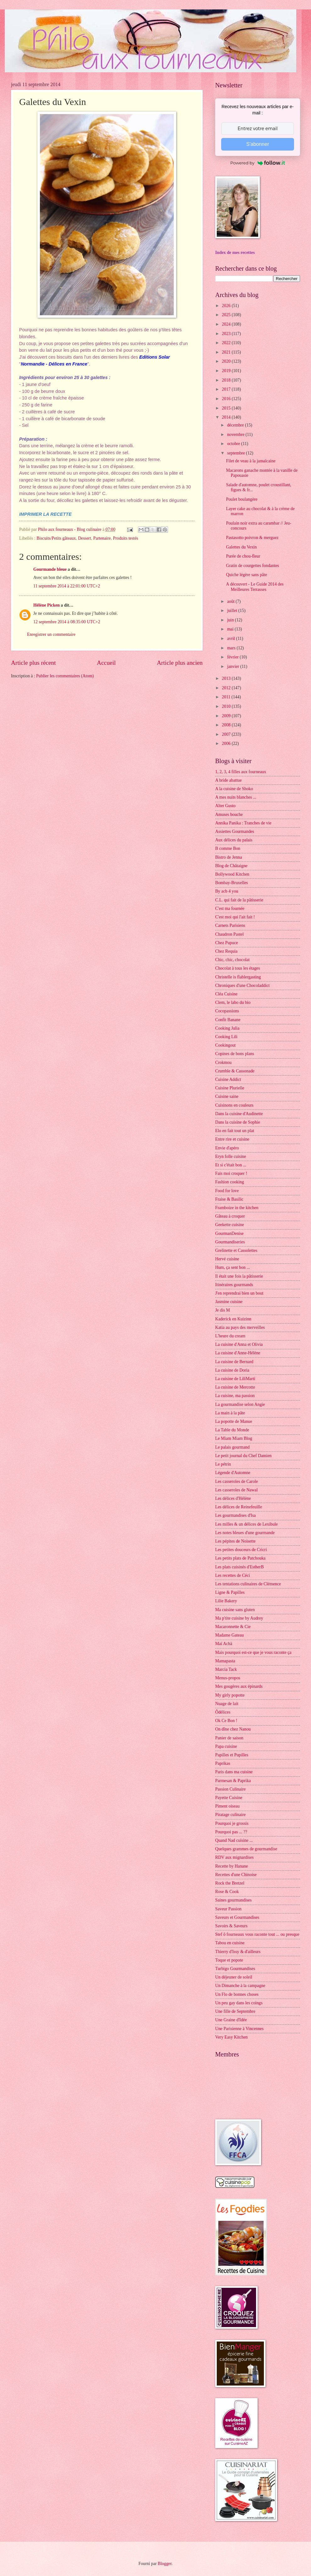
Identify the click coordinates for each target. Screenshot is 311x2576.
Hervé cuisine (227, 1259)
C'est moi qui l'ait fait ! (235, 917)
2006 (227, 743)
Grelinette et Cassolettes (236, 1250)
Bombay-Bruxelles (231, 882)
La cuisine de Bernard (234, 1361)
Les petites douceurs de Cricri (241, 1549)
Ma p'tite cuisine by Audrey (239, 1618)
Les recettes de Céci (232, 1575)
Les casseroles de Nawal (236, 1490)
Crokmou (223, 1062)
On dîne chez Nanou (233, 1729)
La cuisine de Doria (232, 1370)
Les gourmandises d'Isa (235, 1515)
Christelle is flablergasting (238, 977)
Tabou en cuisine (229, 1942)
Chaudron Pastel (229, 934)
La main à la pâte (230, 1413)
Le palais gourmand (232, 1447)
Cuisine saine (226, 1096)
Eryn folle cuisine (230, 1156)
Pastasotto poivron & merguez (252, 537)
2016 (227, 398)
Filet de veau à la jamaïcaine (250, 461)
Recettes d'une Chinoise (236, 1874)
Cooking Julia (227, 1028)
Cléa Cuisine (226, 994)
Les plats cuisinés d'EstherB (239, 1567)
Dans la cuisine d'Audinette (239, 1113)
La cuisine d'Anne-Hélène (237, 1353)
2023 (227, 333)
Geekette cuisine (229, 1224)
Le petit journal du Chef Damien (243, 1455)
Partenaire (102, 538)
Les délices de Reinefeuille (238, 1507)
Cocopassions (227, 1011)
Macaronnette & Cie (233, 1626)
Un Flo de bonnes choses (237, 1994)
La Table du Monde (232, 1430)
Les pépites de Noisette (235, 1541)
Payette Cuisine (228, 1797)
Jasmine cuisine (229, 1301)
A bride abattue (228, 780)
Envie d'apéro (227, 1148)
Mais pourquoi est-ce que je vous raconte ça (253, 1652)
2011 (227, 697)
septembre (236, 453)
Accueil (106, 662)
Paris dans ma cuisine (234, 1772)
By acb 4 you (226, 891)
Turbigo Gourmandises (235, 1968)
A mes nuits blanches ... (235, 797)
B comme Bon (227, 848)
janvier (233, 666)
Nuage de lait (226, 1703)
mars (232, 648)
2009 (227, 715)
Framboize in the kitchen (237, 1207)
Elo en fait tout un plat (234, 1130)
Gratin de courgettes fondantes (252, 565)
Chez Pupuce (226, 942)
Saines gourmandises (233, 1900)
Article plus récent (33, 662)
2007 (227, 734)
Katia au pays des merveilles (240, 1327)
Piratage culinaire (230, 1814)
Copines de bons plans (234, 1053)
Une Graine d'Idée (231, 2019)
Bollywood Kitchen (232, 874)
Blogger (165, 2563)
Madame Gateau (229, 1635)
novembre (236, 434)
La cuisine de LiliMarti (235, 1378)
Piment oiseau (227, 1806)
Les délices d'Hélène (233, 1498)
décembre (236, 425)
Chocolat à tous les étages (237, 968)
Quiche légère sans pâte (246, 574)
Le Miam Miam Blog (233, 1438)
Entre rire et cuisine (232, 1139)
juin (231, 620)
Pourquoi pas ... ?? (231, 1832)
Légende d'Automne (232, 1472)
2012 (227, 687)
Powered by (257, 162)
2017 (227, 389)
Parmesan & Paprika (233, 1780)
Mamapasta (225, 1661)
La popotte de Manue (233, 1421)
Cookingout (225, 1045)
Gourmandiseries (230, 1242)
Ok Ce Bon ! (226, 1720)
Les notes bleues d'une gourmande (245, 1532)
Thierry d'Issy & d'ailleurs (237, 1951)
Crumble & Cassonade (234, 1071)
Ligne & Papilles (230, 1592)
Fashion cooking (229, 1182)
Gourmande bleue (50, 569)
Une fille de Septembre (235, 2011)
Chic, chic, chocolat (232, 959)
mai (231, 629)
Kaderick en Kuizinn (233, 1319)
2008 (227, 725)
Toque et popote (229, 1960)
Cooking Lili (226, 1036)
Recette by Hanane (231, 1866)
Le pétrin (223, 1464)
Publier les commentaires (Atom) (65, 676)
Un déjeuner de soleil (233, 1977)
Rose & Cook (227, 1891)
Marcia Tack (226, 1669)
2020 (227, 361)
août (231, 601)
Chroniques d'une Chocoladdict (242, 985)
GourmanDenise (229, 1233)
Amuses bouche (229, 814)
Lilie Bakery (226, 1601)
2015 (227, 408)
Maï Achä (223, 1643)
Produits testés (125, 538)
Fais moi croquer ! (231, 1173)
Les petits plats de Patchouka (240, 1558)
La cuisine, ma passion (235, 1395)
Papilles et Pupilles (231, 1755)
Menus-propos (227, 1678)
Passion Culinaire (230, 1789)
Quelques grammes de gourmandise (246, 1849)
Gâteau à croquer (230, 1216)
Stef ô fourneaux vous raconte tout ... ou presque (257, 1934)
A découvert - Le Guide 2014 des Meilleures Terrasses (254, 587)
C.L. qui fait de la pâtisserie (239, 900)
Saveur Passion (228, 1909)
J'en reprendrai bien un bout (239, 1293)
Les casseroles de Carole (236, 1481)
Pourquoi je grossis (231, 1823)
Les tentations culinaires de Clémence (248, 1584)
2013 (227, 678)
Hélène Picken (46, 605)
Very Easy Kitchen (231, 2037)
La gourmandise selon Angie (240, 1404)
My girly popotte (230, 1695)
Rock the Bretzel (229, 1883)
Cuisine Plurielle (229, 1088)
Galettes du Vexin (241, 547)
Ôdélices (222, 1712)
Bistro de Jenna (228, 857)
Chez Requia (226, 951)
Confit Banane (227, 1019)
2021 (227, 352)
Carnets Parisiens (230, 925)
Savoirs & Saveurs (231, 1926)
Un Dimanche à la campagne (240, 1985)
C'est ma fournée (229, 908)
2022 (227, 342)
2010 (227, 706)
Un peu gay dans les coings (239, 2003)
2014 (227, 417)
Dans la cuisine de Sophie (237, 1122)
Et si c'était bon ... (230, 1165)
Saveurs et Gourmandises (237, 1917)
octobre (234, 443)
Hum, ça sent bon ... (232, 1267)
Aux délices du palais (233, 840)
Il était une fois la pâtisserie (239, 1276)
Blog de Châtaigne (231, 865)
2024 (227, 324)
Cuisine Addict (228, 1079)
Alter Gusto (225, 805)
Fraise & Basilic (229, 1199)
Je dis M (222, 1310)
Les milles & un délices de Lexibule (246, 1524)
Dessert (84, 538)
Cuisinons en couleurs (234, 1105)
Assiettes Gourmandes (234, 831)
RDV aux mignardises (234, 1857)
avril (231, 638)
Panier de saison (229, 1738)
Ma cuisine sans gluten (235, 1609)
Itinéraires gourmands (234, 1284)
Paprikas (222, 1763)
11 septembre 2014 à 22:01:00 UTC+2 (66, 586)
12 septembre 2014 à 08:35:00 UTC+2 (66, 621)
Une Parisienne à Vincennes (239, 2028)
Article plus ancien (180, 662)
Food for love (227, 1190)
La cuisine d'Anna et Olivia (239, 1344)
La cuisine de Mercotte (235, 1387)
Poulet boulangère (241, 499)
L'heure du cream (230, 1336)
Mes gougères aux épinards (239, 1686)
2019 (227, 370)
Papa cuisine (226, 1746)
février (233, 657)
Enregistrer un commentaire (51, 634)
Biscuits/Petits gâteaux (56, 538)
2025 (227, 314)
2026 (227, 305)
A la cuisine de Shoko (234, 788)
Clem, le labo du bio (232, 1002)
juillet (232, 610)
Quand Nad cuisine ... (234, 1840)
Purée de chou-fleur (243, 556)
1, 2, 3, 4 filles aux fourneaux (240, 771)
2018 (227, 380)
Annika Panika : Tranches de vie (243, 823)
